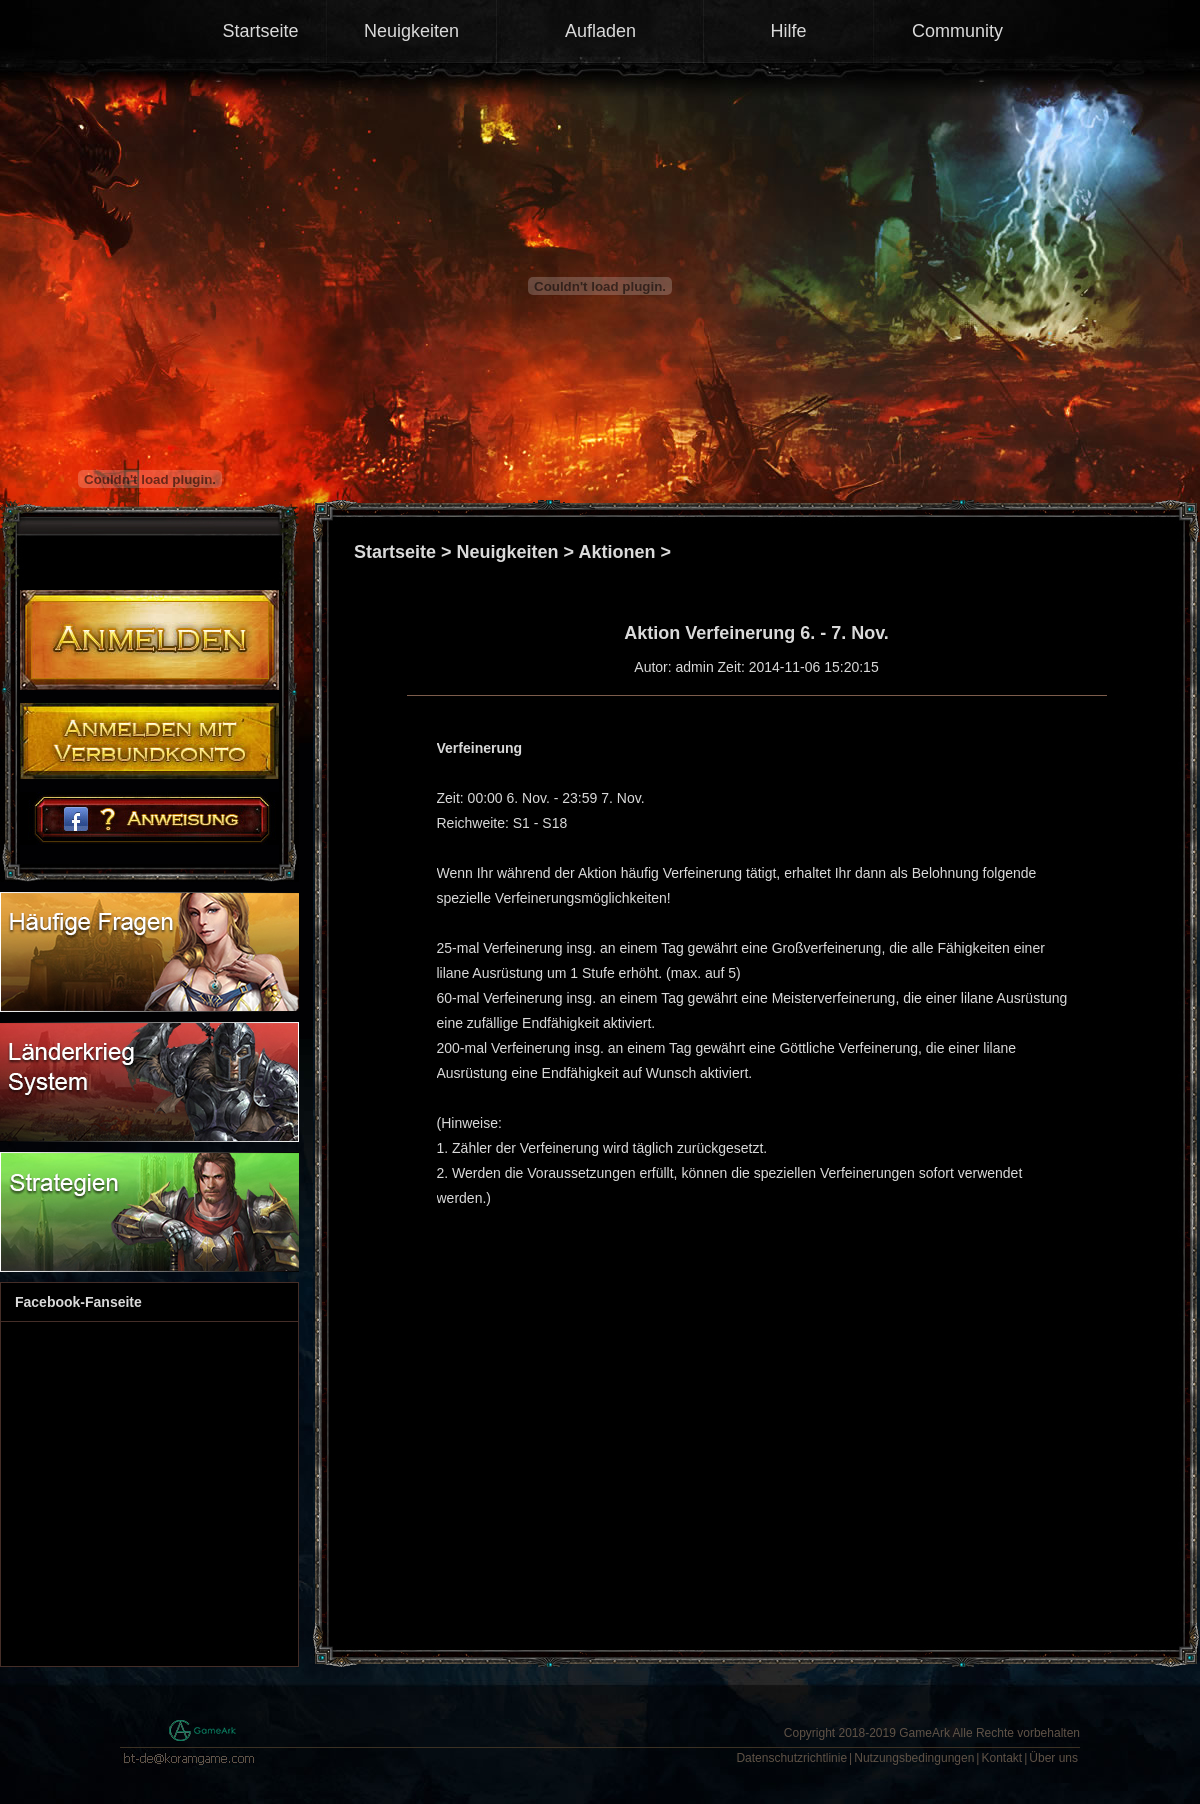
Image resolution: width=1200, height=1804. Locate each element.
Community (957, 31)
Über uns (1053, 1758)
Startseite (260, 31)
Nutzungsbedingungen (914, 1758)
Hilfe (788, 31)
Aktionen (616, 552)
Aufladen (600, 31)
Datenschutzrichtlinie (791, 1758)
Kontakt (1001, 1758)
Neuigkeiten (411, 31)
